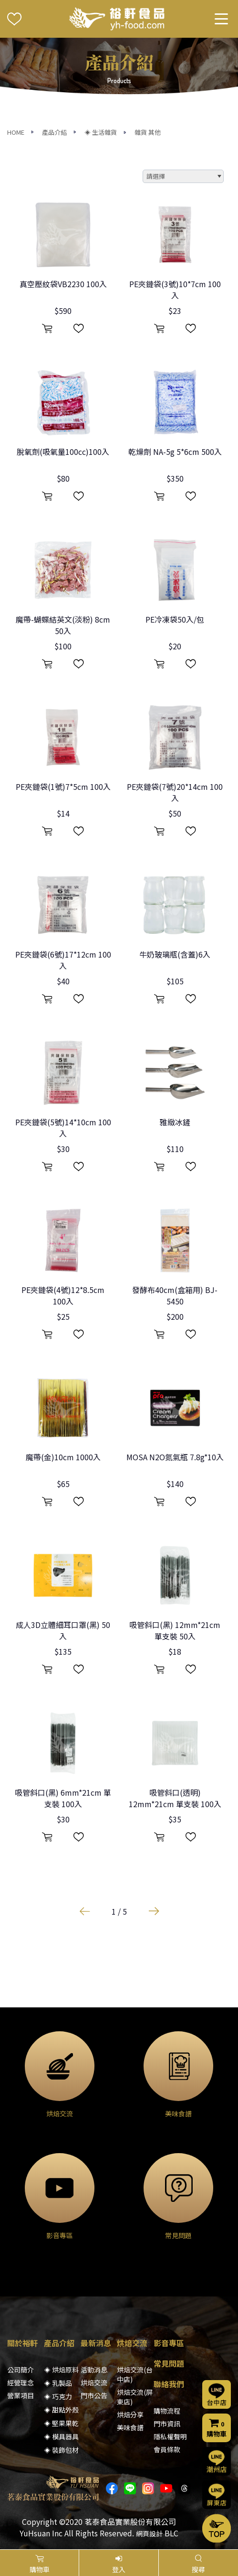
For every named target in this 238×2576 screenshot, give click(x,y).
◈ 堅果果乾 (61, 2423)
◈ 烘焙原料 (61, 2369)
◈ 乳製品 (58, 2383)
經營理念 (20, 2382)
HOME (15, 132)
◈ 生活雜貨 (100, 132)
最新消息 (96, 2343)
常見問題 (169, 2363)
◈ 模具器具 (61, 2436)
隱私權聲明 (170, 2436)
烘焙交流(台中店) (135, 2374)
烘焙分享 (130, 2414)
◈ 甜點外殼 (61, 2409)
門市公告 (94, 2395)
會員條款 (167, 2449)
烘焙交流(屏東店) (135, 2396)
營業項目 (20, 2395)
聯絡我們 (169, 2384)
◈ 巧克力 (58, 2396)
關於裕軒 (22, 2343)
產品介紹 (54, 132)
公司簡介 (20, 2369)
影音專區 (169, 2343)
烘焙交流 (94, 2382)
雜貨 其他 (148, 132)
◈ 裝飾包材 (61, 2450)
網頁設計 (149, 2533)
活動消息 (94, 2369)
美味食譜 (130, 2427)
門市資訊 (167, 2423)
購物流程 (167, 2410)
